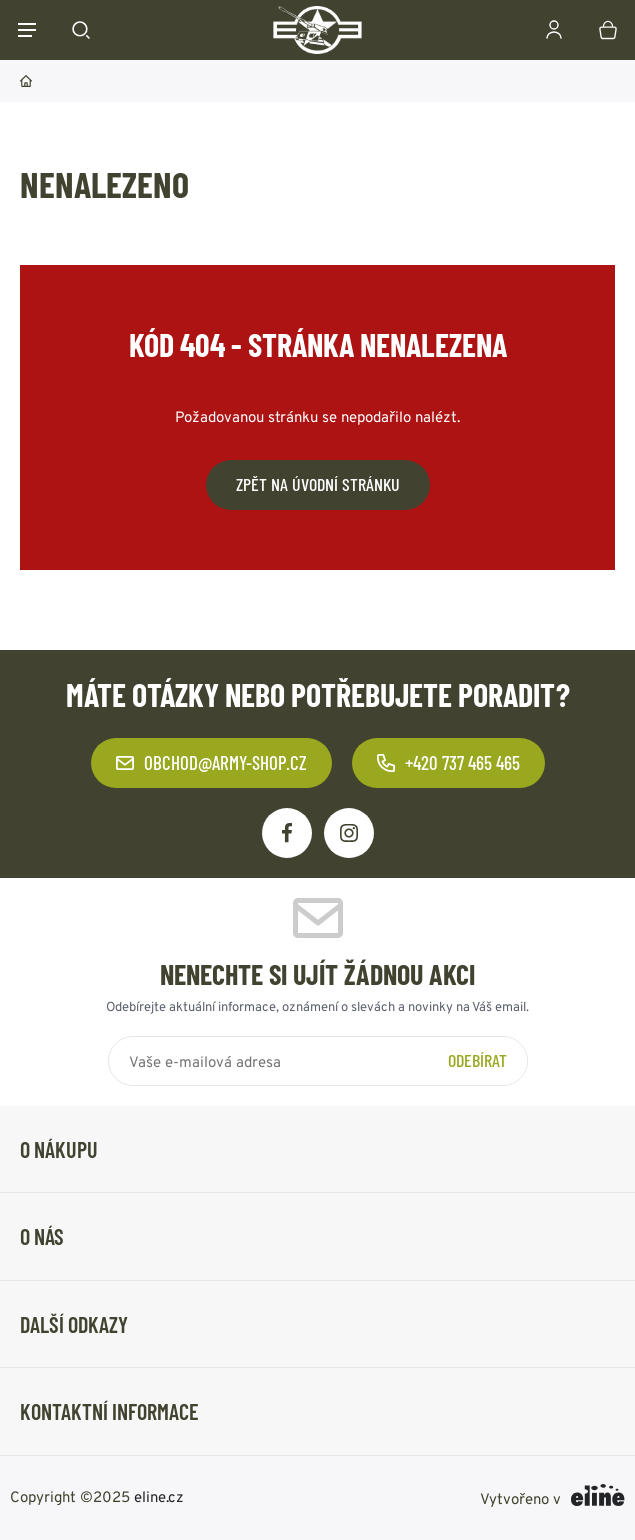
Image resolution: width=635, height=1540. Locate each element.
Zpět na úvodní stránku (318, 484)
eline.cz (159, 1495)
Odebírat (477, 1060)
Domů (26, 81)
